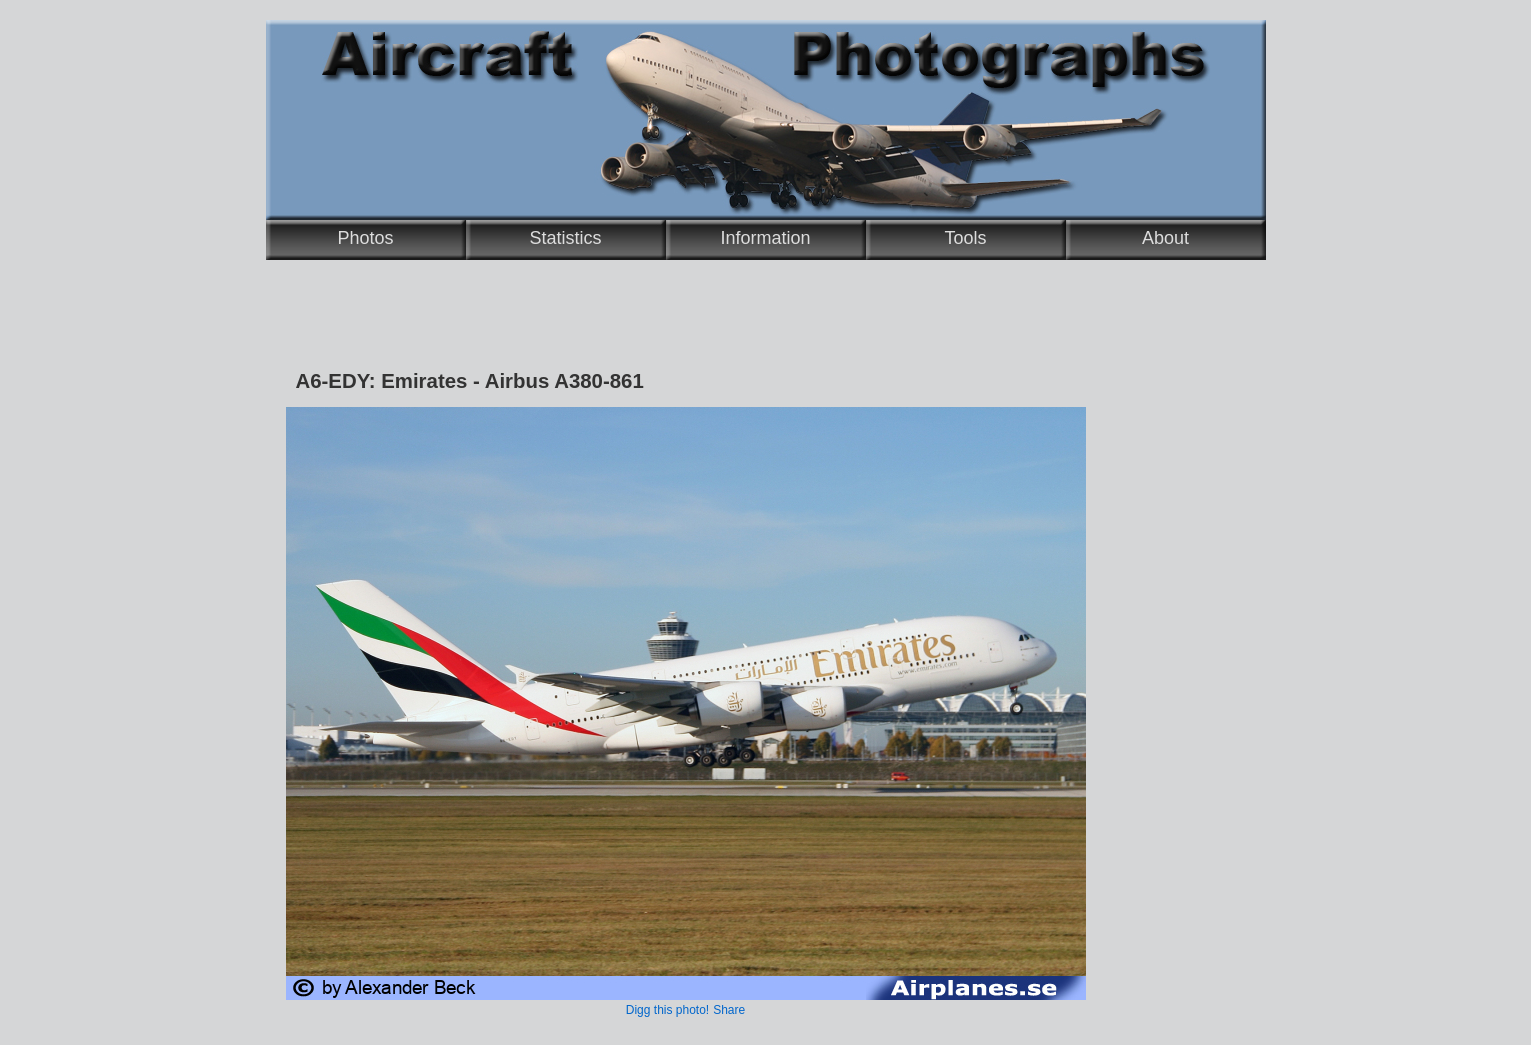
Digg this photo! (667, 1010)
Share (729, 1010)
